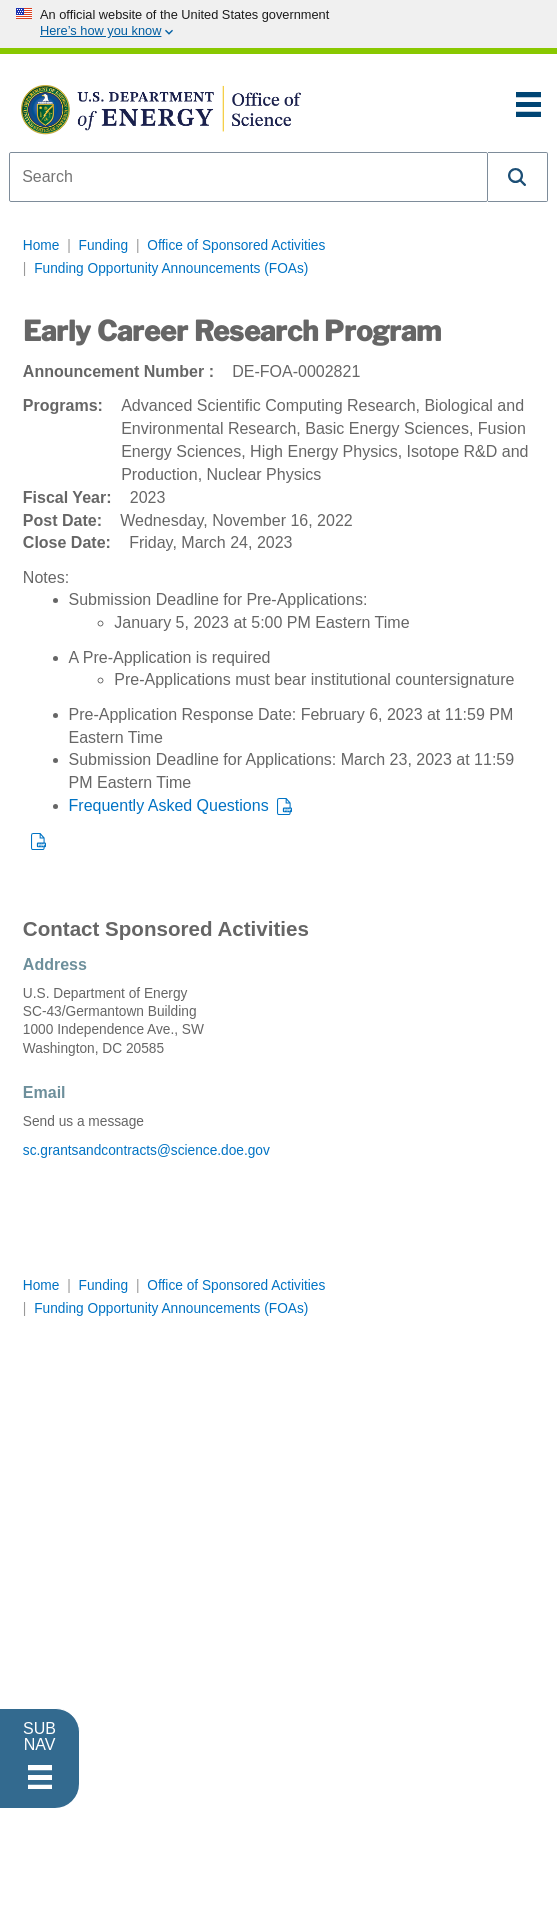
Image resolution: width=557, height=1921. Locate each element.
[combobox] (248, 177)
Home (41, 245)
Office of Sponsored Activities (236, 245)
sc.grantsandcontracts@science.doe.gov (146, 1150)
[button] (518, 177)
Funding (104, 245)
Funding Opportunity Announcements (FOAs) (171, 268)
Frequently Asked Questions (169, 805)
